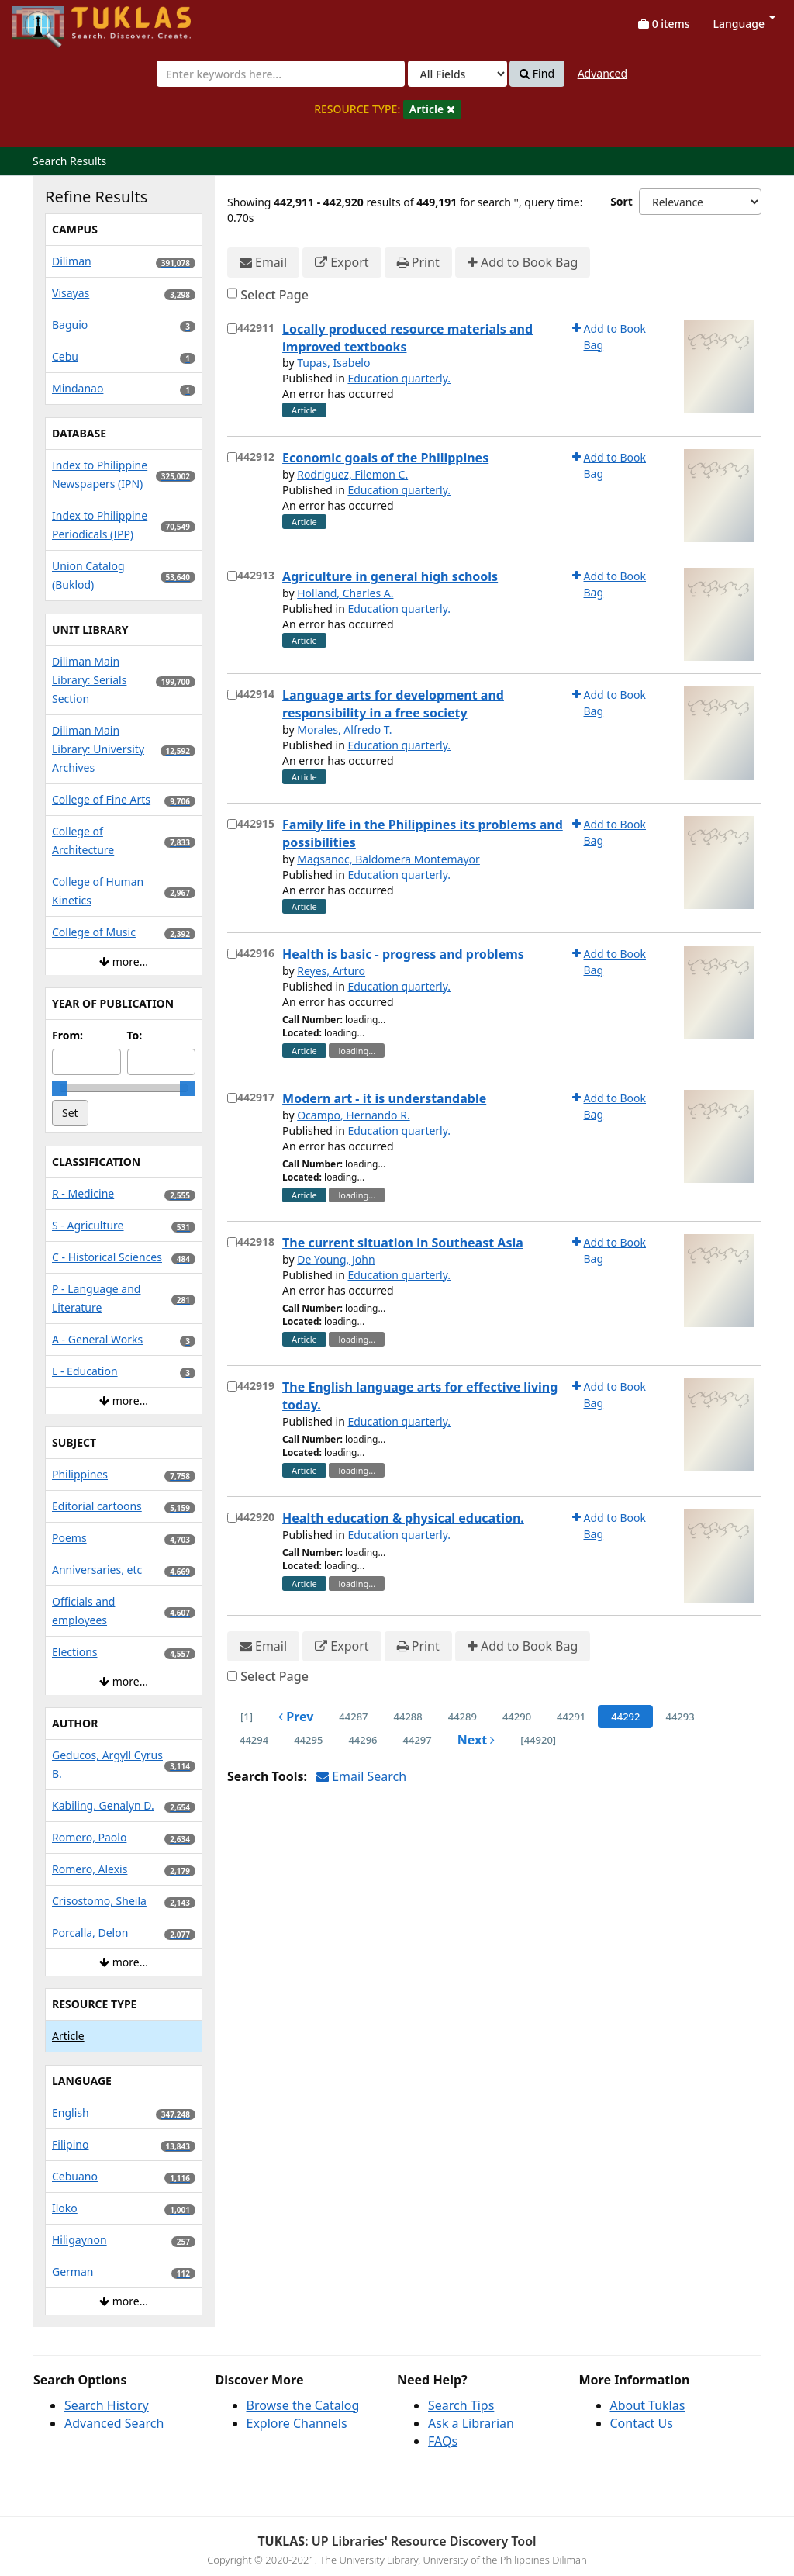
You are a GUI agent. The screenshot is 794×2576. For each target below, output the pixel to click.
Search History (106, 2405)
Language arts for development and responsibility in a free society (393, 703)
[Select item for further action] (232, 328)
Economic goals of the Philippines (385, 457)
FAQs (442, 2441)
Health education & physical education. (403, 1518)
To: (135, 1035)
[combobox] (281, 74)
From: (67, 1035)
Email (263, 262)
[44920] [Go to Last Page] (538, 1740)
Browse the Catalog (303, 2405)
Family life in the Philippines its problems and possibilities (422, 833)
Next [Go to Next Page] (476, 1739)
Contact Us (641, 2423)
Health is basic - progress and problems (403, 954)
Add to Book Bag (523, 262)
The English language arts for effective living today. (420, 1395)
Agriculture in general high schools (390, 576)
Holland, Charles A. (345, 593)
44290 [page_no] (516, 1717)
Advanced (602, 73)
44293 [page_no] (679, 1717)
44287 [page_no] (353, 1717)
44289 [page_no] (462, 1717)
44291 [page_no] (571, 1717)
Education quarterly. (399, 378)
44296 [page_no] (362, 1740)
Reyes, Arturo (331, 970)
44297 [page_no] (417, 1740)
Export (341, 262)
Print (418, 262)
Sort (621, 201)
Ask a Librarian (471, 2423)
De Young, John (336, 1259)
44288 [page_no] (408, 1717)
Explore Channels (297, 2423)
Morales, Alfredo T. (344, 729)
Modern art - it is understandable (384, 1098)
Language (744, 23)
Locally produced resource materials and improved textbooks (407, 337)
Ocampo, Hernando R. (353, 1115)
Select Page (274, 294)
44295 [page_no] (308, 1740)
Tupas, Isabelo (333, 362)
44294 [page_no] (254, 1740)
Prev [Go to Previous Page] (295, 1716)
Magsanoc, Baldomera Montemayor (388, 859)
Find (537, 73)
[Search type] (457, 74)
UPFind (50, 19)
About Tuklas (647, 2405)
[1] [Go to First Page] (246, 1717)
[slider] (59, 1088)
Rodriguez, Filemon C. (352, 474)
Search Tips (461, 2405)
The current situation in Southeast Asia (402, 1242)
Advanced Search (114, 2423)
